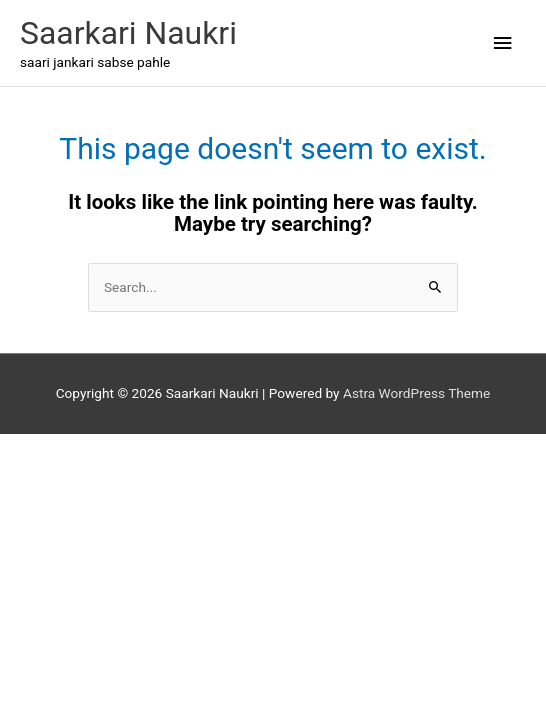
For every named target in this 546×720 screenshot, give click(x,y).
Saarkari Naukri (128, 33)
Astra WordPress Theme (416, 393)
